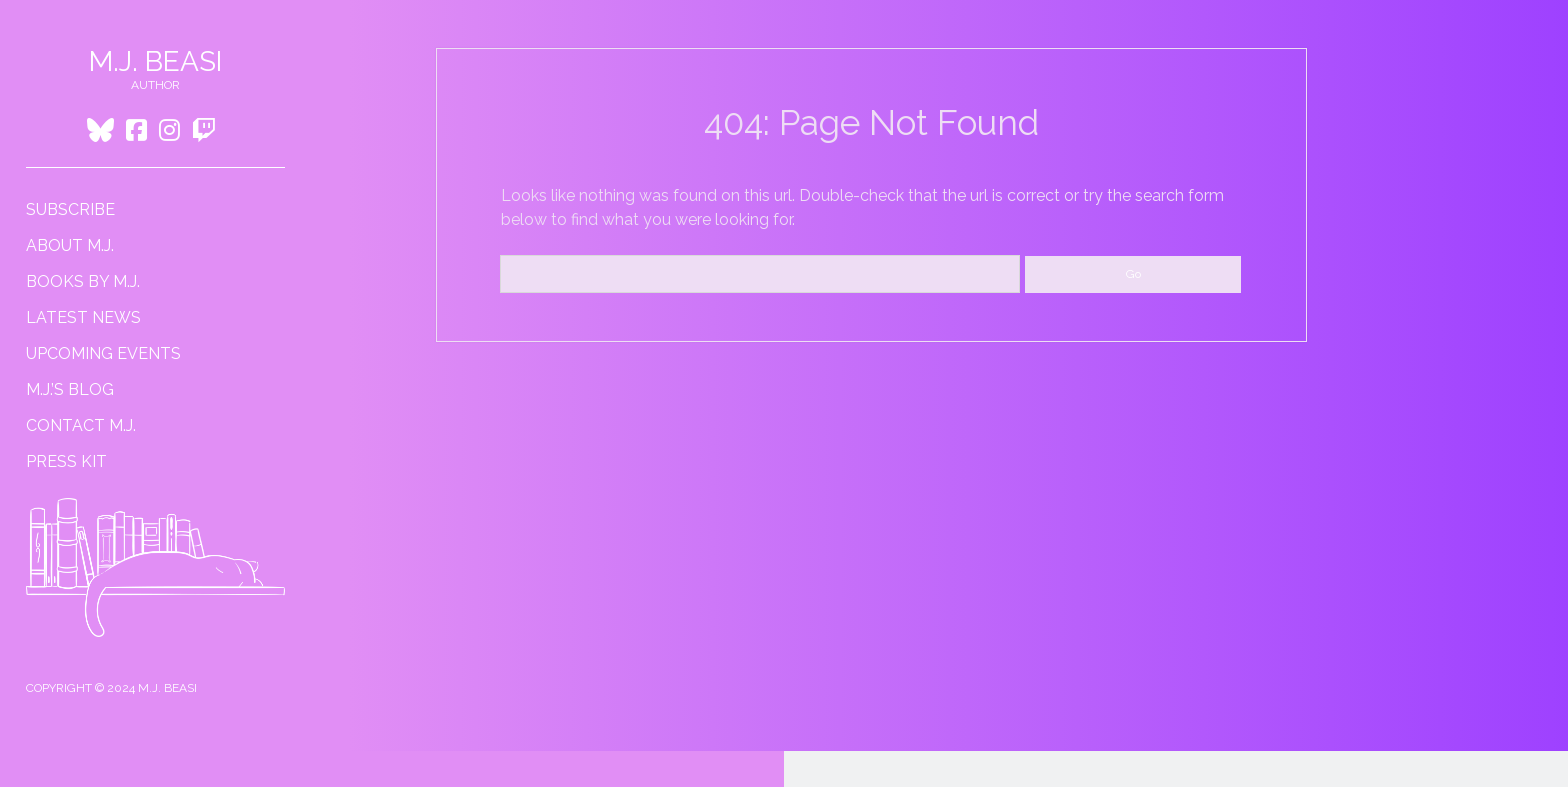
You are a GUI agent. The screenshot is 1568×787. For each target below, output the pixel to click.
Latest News (83, 317)
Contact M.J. (81, 425)
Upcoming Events (103, 353)
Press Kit (66, 461)
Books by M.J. (83, 281)
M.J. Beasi (155, 61)
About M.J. (70, 245)
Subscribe (70, 209)
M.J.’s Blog (70, 389)
